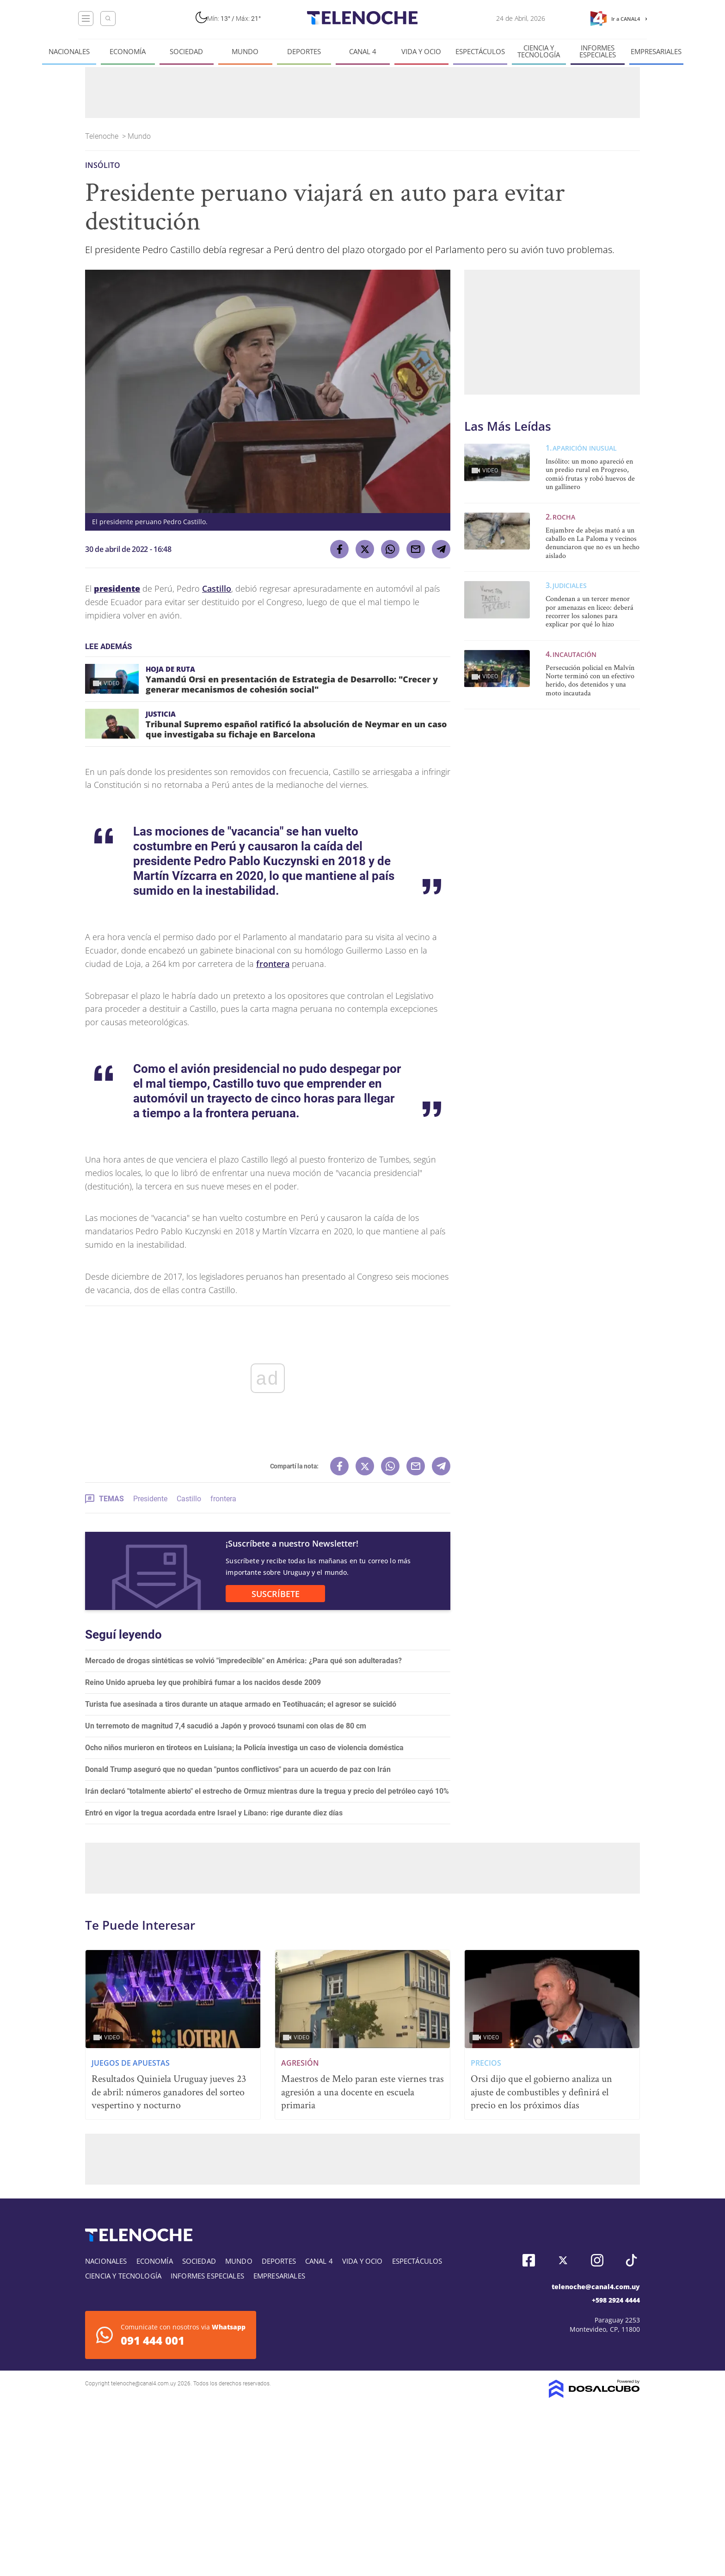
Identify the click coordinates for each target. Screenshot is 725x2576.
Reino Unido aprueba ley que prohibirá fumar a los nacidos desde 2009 (203, 1682)
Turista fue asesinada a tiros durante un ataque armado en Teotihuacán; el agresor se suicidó (240, 1704)
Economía (128, 51)
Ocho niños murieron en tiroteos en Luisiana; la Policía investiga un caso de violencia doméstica (244, 1747)
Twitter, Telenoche (563, 2260)
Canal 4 (362, 51)
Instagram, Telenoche (597, 2260)
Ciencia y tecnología (538, 51)
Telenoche (102, 136)
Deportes (304, 51)
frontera (272, 963)
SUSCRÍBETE (276, 1593)
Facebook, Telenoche (528, 2260)
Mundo (245, 51)
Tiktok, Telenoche (631, 2260)
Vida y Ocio (421, 51)
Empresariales (656, 51)
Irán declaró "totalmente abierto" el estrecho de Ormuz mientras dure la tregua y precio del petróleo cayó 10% (267, 1791)
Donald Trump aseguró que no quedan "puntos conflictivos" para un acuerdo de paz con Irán (238, 1769)
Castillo (216, 588)
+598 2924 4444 (616, 2300)
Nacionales (69, 51)
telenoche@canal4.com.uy (596, 2286)
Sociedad (186, 51)
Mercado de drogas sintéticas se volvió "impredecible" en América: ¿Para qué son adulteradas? (243, 1660)
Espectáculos (480, 51)
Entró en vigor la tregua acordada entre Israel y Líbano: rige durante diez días (214, 1812)
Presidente (150, 1498)
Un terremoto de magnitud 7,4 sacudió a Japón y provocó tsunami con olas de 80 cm (225, 1725)
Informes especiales (597, 51)
